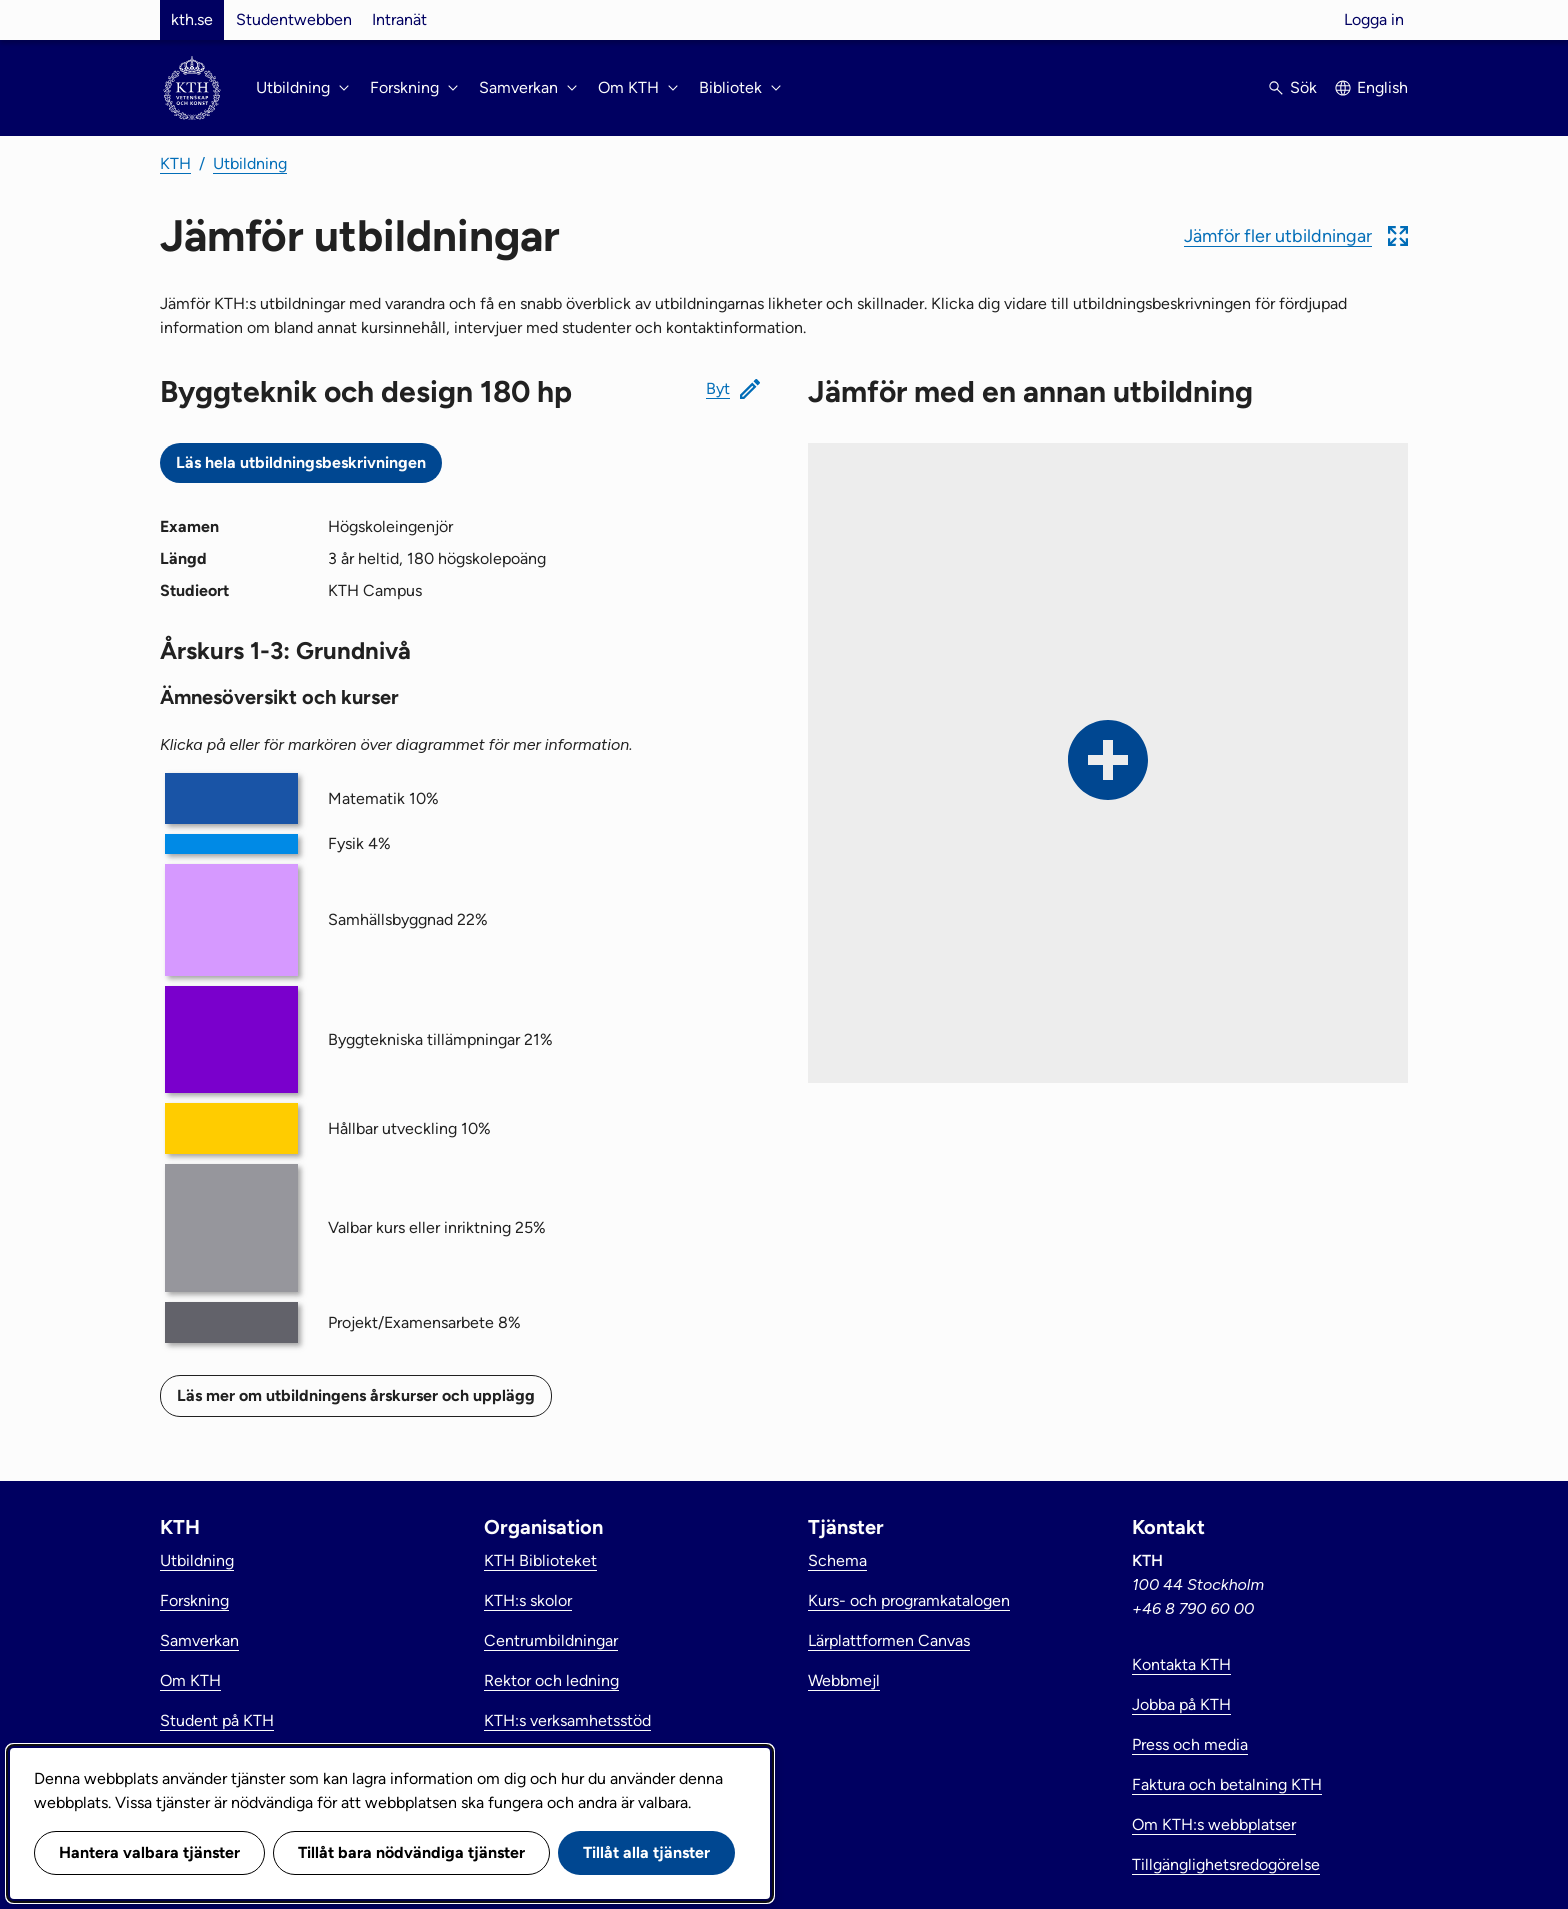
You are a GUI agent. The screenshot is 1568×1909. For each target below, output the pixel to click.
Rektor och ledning (551, 1680)
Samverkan (199, 1640)
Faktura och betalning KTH (1227, 1784)
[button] (1296, 236)
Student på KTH (217, 1720)
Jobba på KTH (1181, 1704)
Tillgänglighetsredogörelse (1226, 1864)
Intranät (399, 19)
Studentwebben (294, 19)
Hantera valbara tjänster (149, 1852)
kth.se (192, 19)
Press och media (1190, 1744)
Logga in (1374, 19)
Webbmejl (844, 1680)
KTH (175, 163)
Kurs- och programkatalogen (909, 1600)
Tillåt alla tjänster (646, 1852)
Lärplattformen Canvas (889, 1640)
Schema (837, 1560)
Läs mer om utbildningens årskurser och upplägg (356, 1395)
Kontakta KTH (1181, 1664)
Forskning (194, 1600)
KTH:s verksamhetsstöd (567, 1720)
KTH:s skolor (528, 1600)
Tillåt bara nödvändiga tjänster (411, 1852)
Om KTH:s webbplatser (1214, 1824)
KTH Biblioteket (540, 1560)
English (1382, 87)
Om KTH (190, 1680)
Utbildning (250, 163)
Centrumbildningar (551, 1640)
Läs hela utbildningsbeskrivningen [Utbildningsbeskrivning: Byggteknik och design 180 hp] (301, 462)
